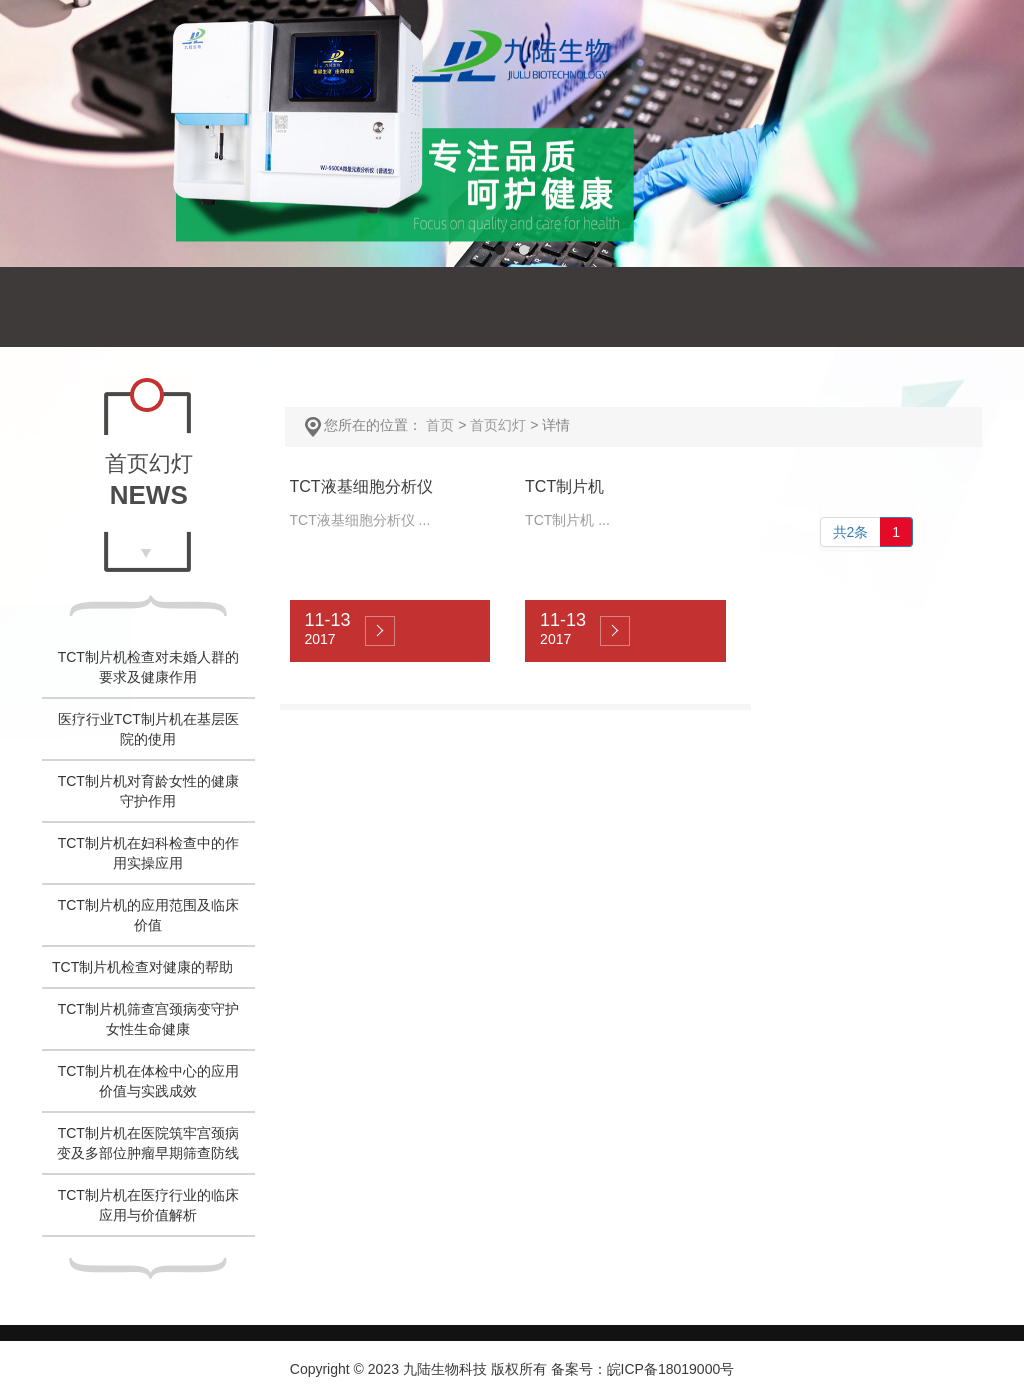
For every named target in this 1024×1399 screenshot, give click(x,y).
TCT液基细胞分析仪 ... (360, 520)
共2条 (851, 532)
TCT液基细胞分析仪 (361, 486)
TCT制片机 (564, 486)
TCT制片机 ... (567, 520)
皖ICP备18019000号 (671, 1369)
